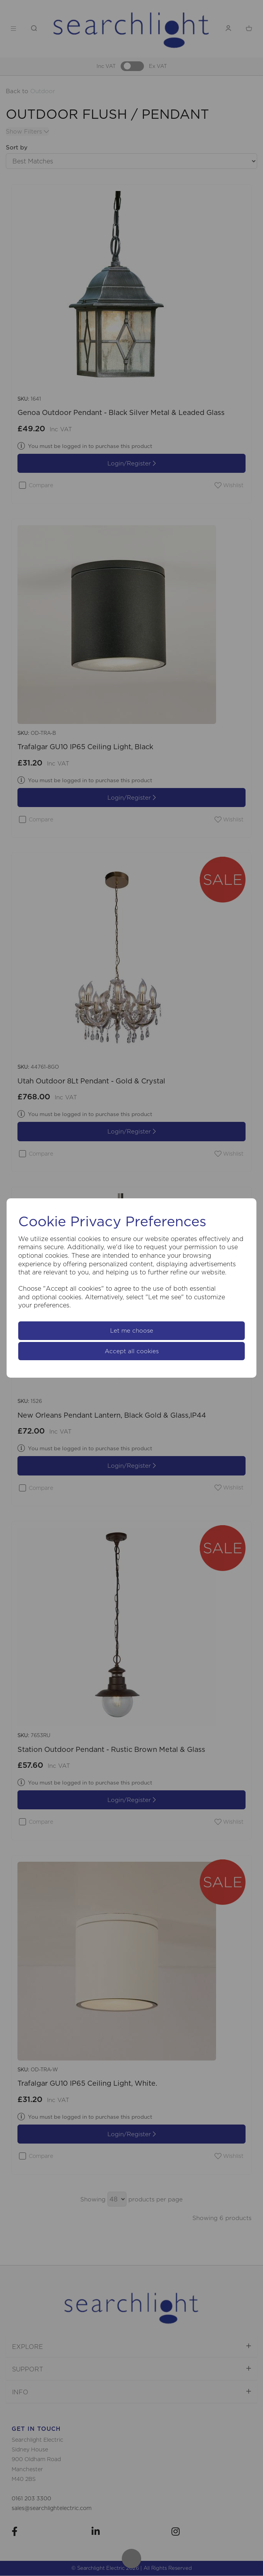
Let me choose (131, 1330)
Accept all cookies (132, 1351)
